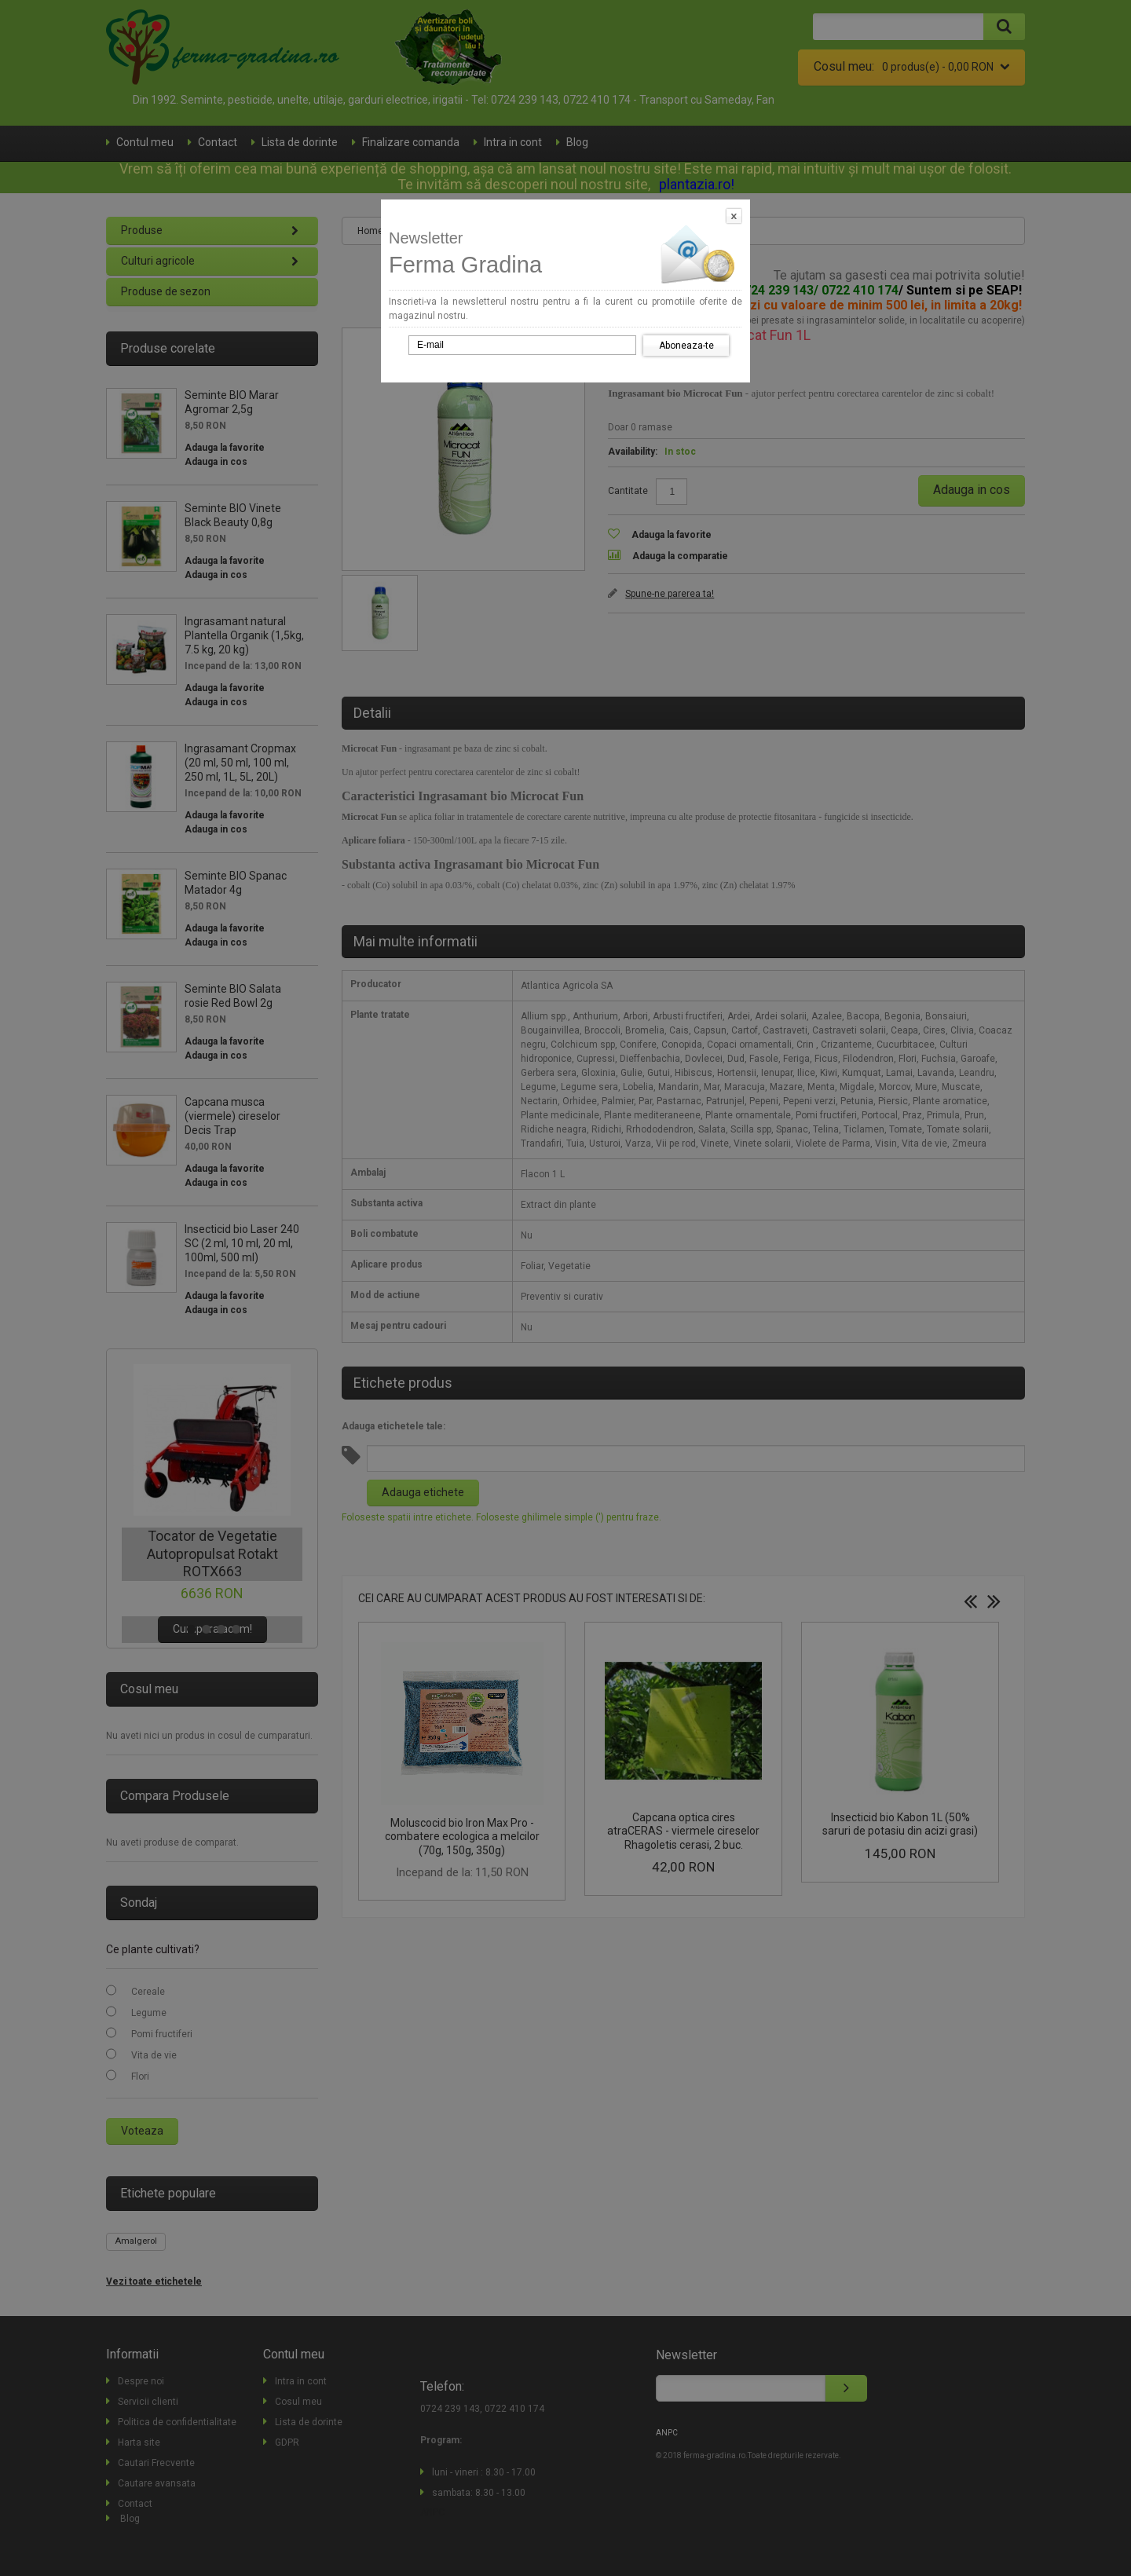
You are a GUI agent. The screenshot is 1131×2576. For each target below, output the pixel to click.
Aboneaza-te (686, 345)
